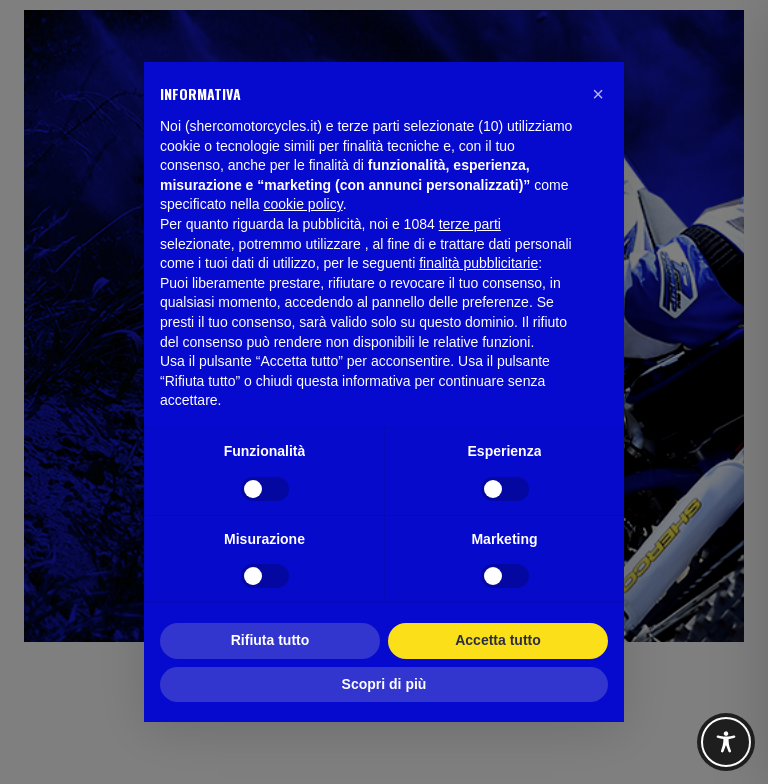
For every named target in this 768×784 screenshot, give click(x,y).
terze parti (470, 224)
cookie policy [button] (303, 204)
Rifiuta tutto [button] (270, 640)
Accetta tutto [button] (498, 640)
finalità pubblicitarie (478, 263)
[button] (598, 94)
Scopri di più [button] (384, 684)
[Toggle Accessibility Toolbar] (726, 742)
